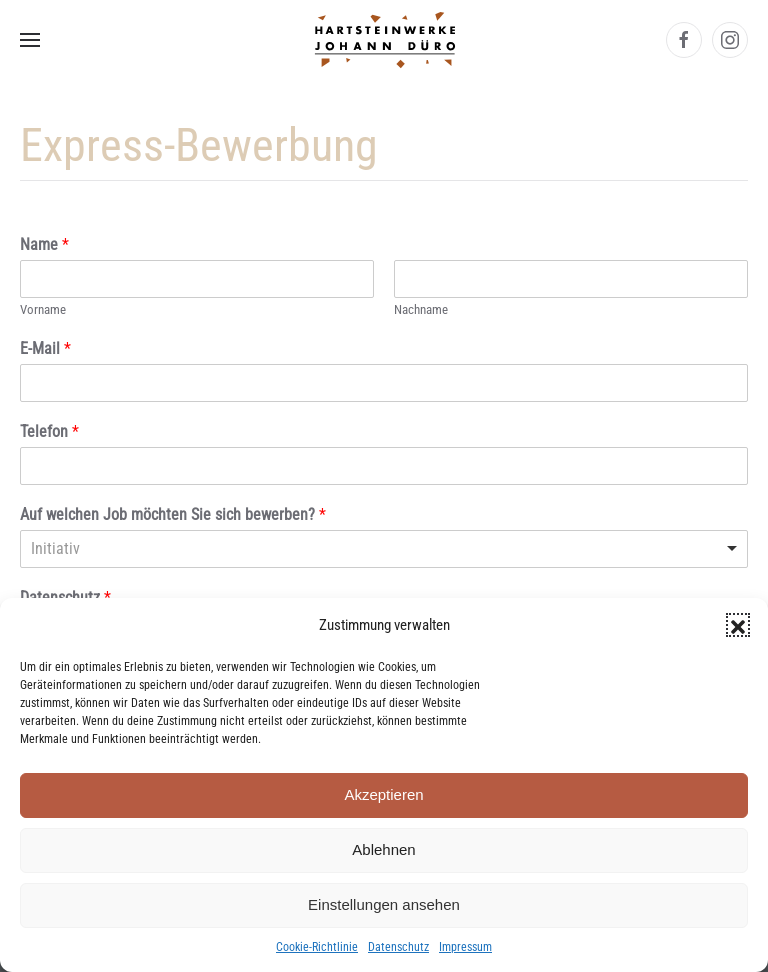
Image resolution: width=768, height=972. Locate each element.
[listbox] (384, 549)
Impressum (465, 947)
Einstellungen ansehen (384, 904)
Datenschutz (398, 947)
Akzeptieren (383, 794)
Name (44, 244)
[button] (738, 625)
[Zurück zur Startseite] (384, 40)
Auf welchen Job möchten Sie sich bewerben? (173, 514)
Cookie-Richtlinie (317, 947)
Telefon (49, 431)
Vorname (43, 309)
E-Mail (45, 348)
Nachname (421, 309)
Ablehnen (383, 849)
